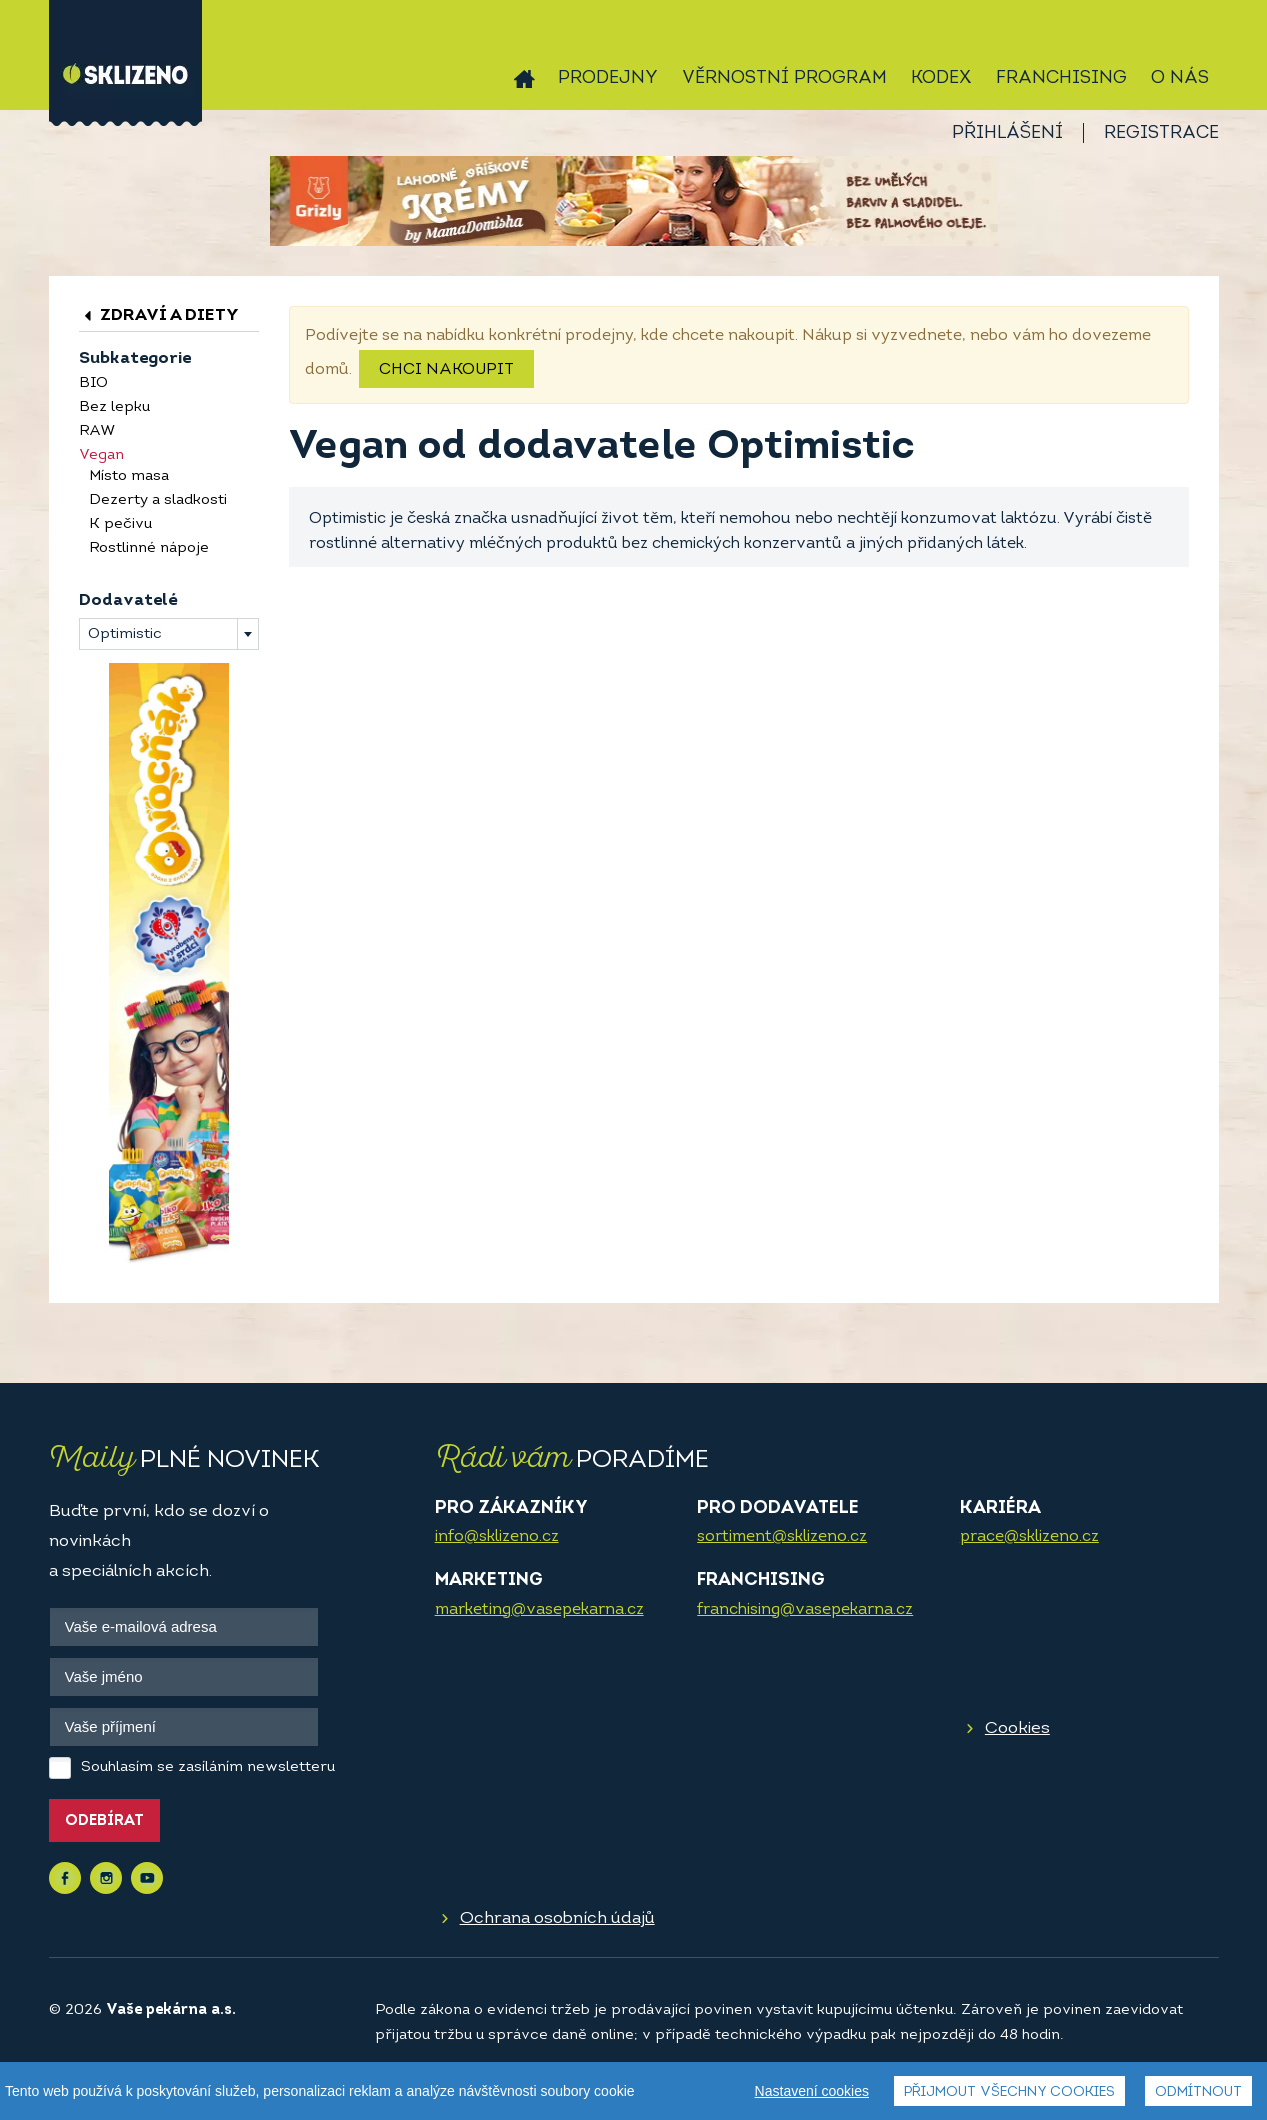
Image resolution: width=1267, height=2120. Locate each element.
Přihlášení (1007, 133)
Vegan (101, 455)
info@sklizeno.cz (497, 1537)
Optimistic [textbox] (125, 634)
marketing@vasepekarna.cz (539, 1610)
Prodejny (608, 78)
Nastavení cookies (812, 2091)
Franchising (1061, 78)
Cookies (1017, 1728)
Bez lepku (114, 407)
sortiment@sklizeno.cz (782, 1537)
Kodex (941, 78)
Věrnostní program (784, 78)
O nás (1180, 78)
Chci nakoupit (446, 370)
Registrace (1161, 133)
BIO (93, 383)
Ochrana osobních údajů (557, 1918)
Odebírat (104, 1821)
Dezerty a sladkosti (158, 500)
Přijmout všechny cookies (1009, 2092)
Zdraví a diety (159, 315)
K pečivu (120, 524)
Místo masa (129, 476)
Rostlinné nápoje (149, 548)
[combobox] (169, 634)
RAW (97, 431)
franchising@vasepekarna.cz (805, 1610)
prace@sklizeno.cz (1029, 1537)
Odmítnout (1198, 2092)
